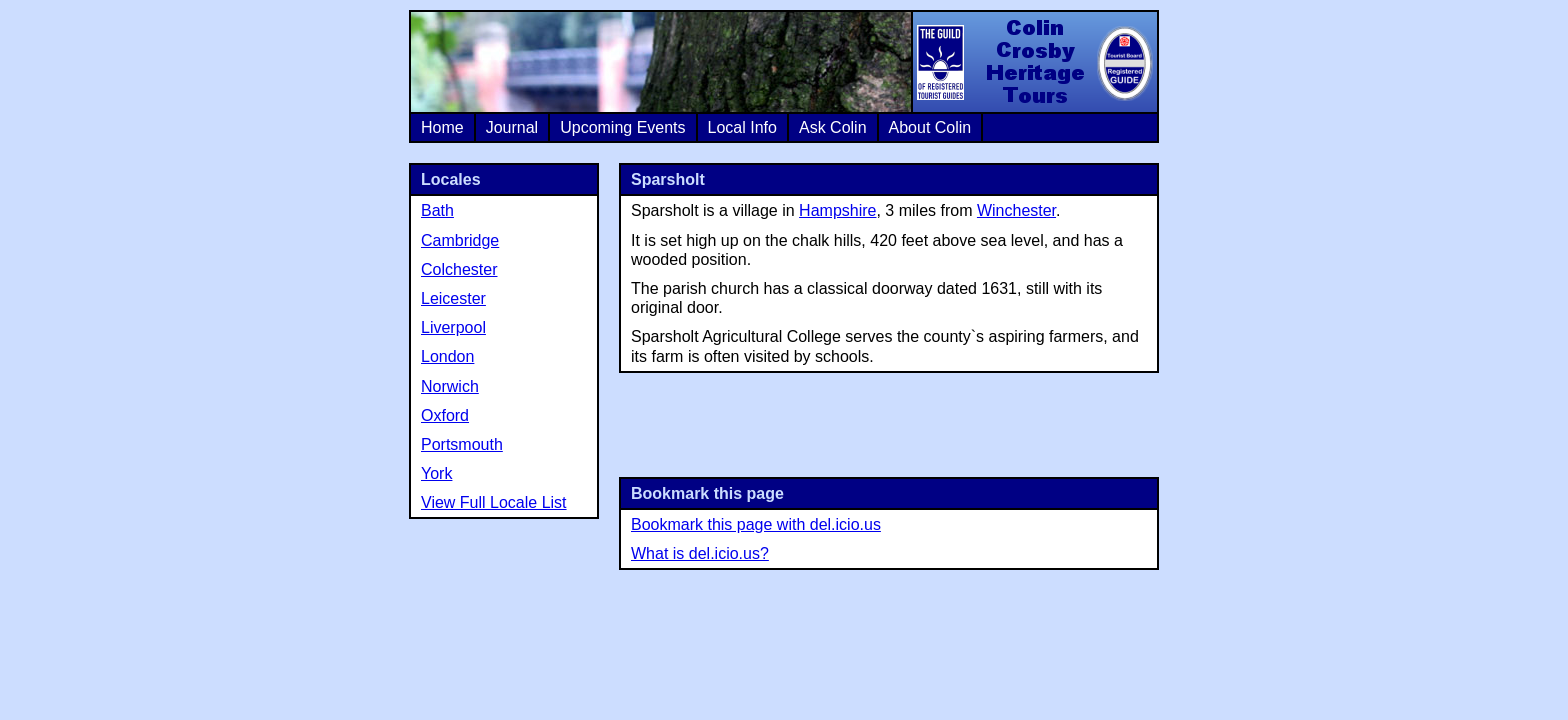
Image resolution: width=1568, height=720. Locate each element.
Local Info (742, 127)
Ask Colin (833, 127)
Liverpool (453, 327)
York (436, 473)
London (447, 356)
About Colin (930, 127)
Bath (437, 210)
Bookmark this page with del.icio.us (756, 524)
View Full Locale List (494, 502)
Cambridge (460, 240)
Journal (512, 127)
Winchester (1016, 210)
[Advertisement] (889, 423)
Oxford (445, 415)
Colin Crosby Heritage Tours (1034, 62)
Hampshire (837, 210)
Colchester (459, 269)
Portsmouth (462, 444)
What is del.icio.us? (700, 553)
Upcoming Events (622, 127)
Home (442, 127)
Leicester (453, 298)
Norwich (450, 386)
